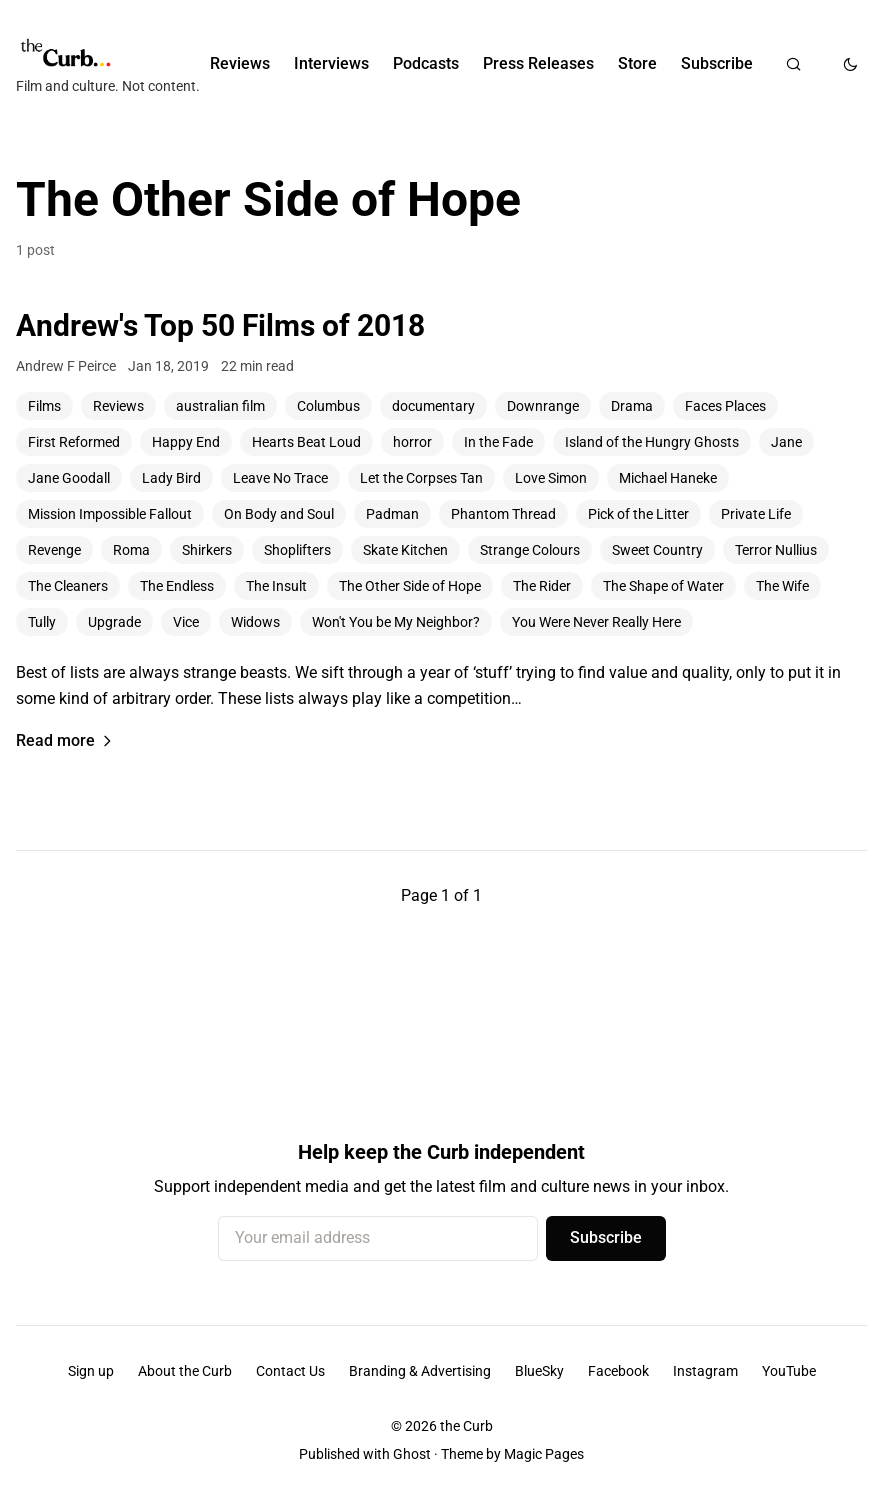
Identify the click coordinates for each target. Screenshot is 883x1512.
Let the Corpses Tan (421, 478)
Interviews (331, 63)
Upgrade (114, 622)
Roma (131, 550)
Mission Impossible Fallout (110, 514)
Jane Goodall (69, 478)
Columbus (328, 406)
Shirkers (207, 550)
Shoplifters (297, 550)
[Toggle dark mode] (850, 64)
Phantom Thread (503, 514)
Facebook (618, 1371)
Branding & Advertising (420, 1371)
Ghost (412, 1454)
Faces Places (725, 406)
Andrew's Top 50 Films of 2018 (220, 325)
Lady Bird (171, 478)
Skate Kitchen (405, 550)
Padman (392, 514)
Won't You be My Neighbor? (396, 622)
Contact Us (290, 1371)
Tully (42, 622)
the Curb (466, 1426)
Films (44, 406)
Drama (632, 406)
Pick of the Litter (638, 514)
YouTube (789, 1371)
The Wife (782, 586)
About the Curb (185, 1371)
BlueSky (539, 1371)
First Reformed (74, 442)
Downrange (543, 406)
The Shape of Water (663, 586)
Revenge (54, 550)
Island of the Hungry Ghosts (652, 442)
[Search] (793, 64)
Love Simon (551, 478)
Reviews (240, 63)
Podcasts (426, 63)
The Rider (542, 586)
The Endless (177, 586)
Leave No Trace (280, 478)
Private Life (756, 514)
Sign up (91, 1371)
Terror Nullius (776, 550)
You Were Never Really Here (596, 622)
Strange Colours (530, 550)
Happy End (186, 442)
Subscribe (717, 63)
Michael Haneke (668, 478)
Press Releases (538, 63)
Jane (786, 442)
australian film (220, 406)
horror (412, 442)
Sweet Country (657, 550)
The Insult (276, 586)
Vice (186, 622)
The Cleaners (68, 586)
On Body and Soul (279, 514)
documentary (433, 406)
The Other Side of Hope (410, 586)
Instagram (705, 1371)
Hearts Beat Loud (306, 442)
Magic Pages (544, 1454)
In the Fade (498, 442)
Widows (255, 622)
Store (637, 63)
